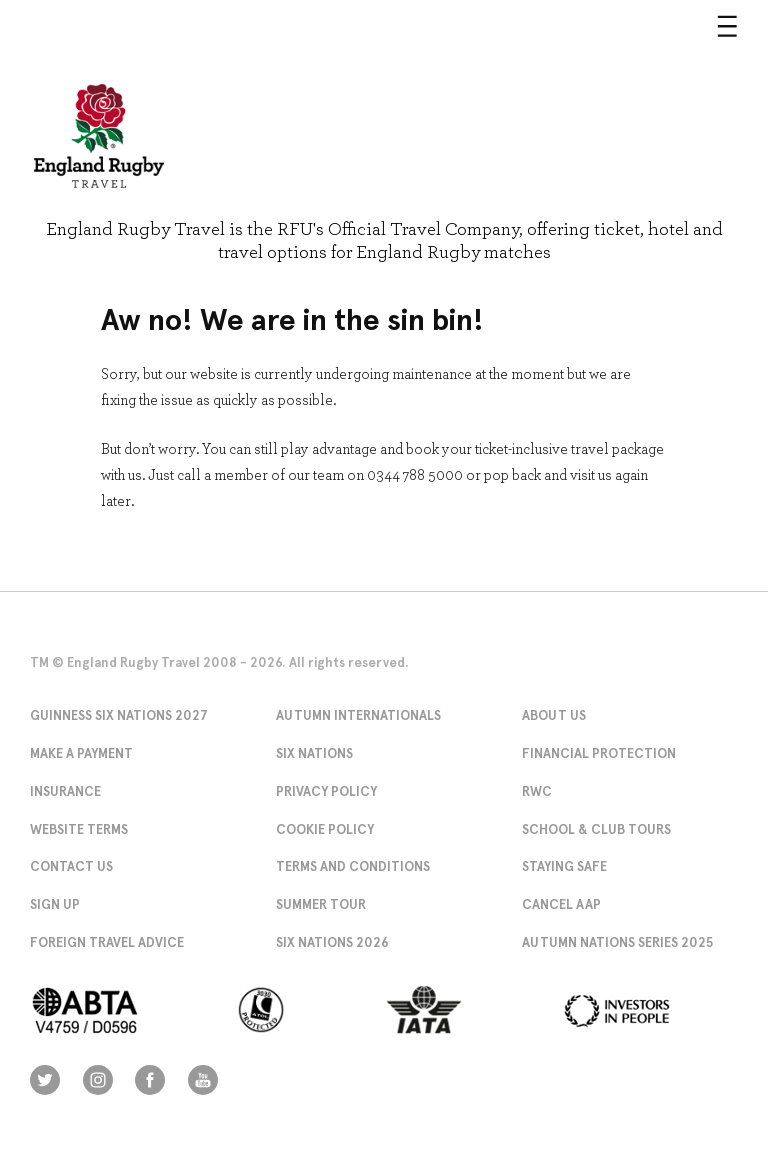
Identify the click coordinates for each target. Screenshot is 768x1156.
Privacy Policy (326, 791)
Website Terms (79, 829)
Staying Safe (564, 866)
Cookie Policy (325, 829)
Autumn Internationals (358, 715)
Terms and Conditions (353, 866)
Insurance (65, 791)
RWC (537, 791)
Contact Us (71, 866)
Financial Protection (599, 753)
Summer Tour (321, 904)
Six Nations (314, 753)
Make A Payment (81, 753)
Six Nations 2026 (332, 942)
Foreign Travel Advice (107, 942)
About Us (554, 715)
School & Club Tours (596, 829)
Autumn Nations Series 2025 (617, 942)
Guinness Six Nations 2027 (119, 715)
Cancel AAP (561, 904)
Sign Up (55, 904)
